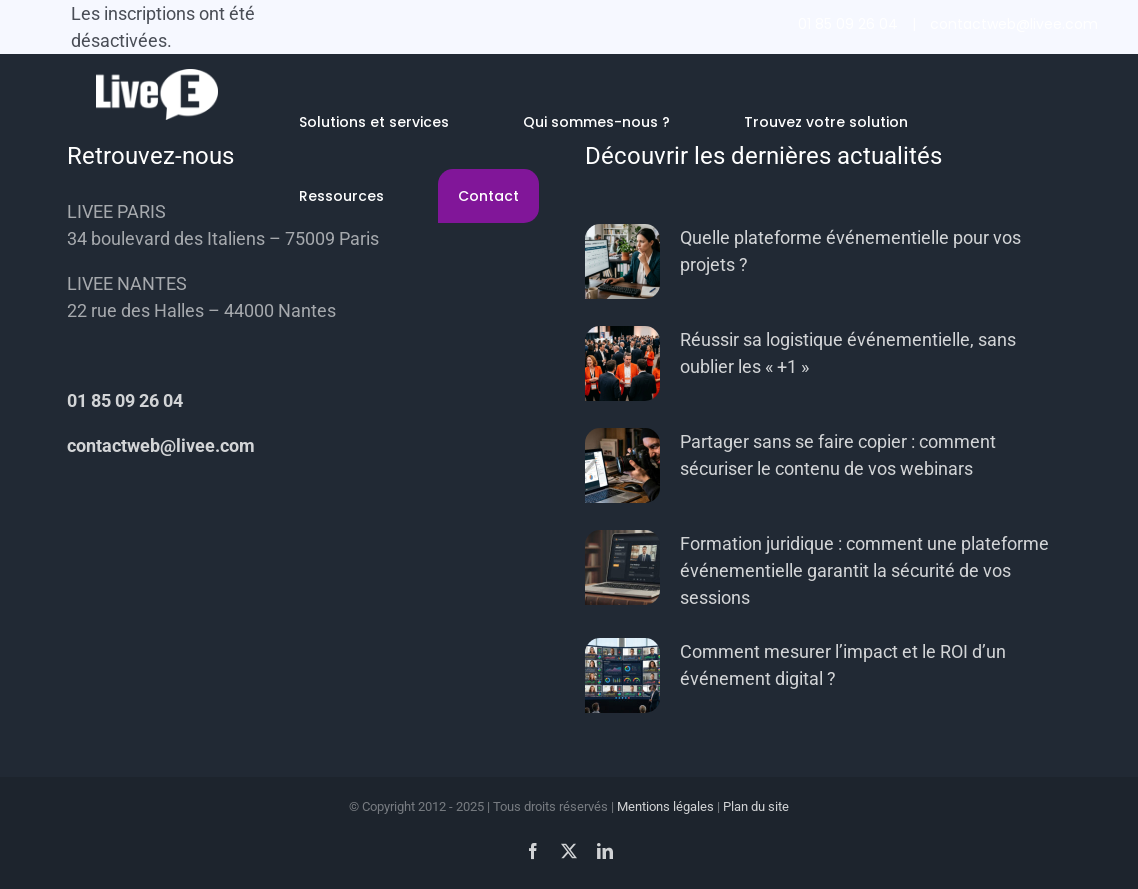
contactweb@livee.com (1014, 24)
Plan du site (756, 806)
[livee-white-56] (157, 77)
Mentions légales (665, 806)
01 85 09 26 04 (848, 24)
